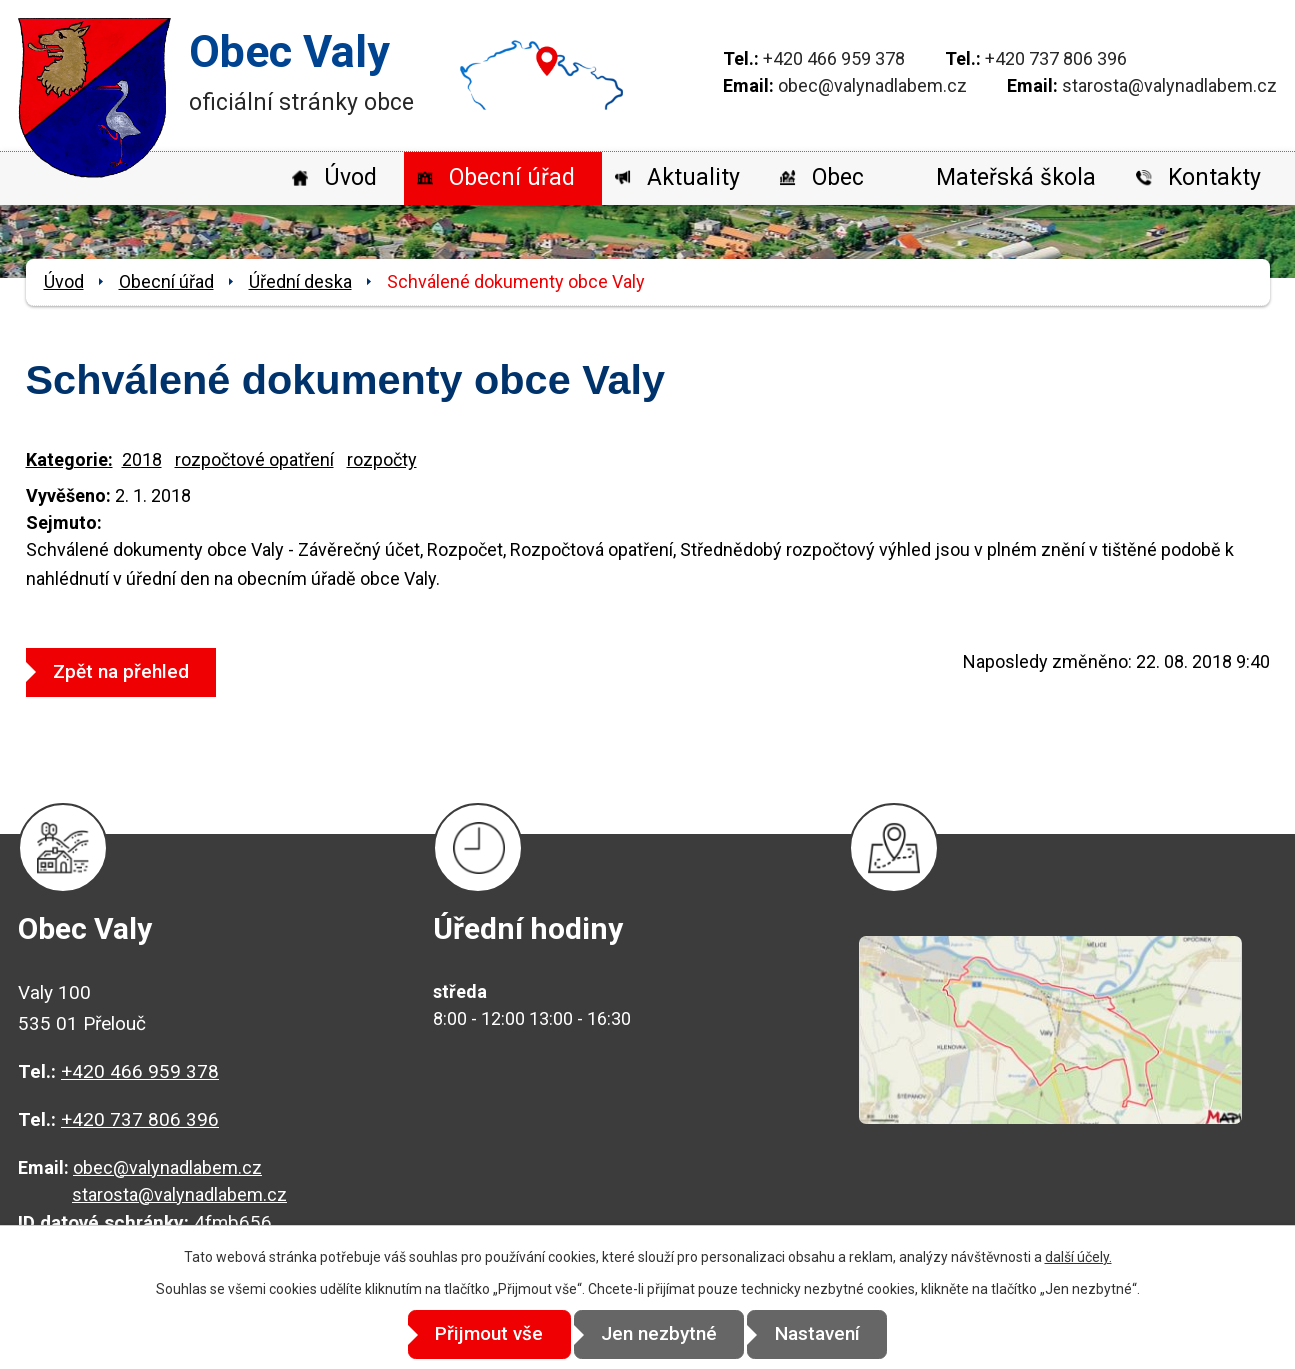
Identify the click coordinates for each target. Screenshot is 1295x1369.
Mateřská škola (1016, 177)
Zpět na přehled (126, 671)
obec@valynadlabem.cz (872, 85)
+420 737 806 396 (1056, 58)
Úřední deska (300, 281)
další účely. (1078, 1257)
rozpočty (382, 459)
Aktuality (693, 177)
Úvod (350, 177)
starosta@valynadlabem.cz (1169, 85)
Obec (838, 177)
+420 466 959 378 (834, 58)
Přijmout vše (479, 1334)
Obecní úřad (512, 177)
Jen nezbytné (659, 1334)
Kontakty (1214, 177)
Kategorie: (69, 459)
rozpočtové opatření (254, 459)
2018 (142, 459)
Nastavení (827, 1334)
